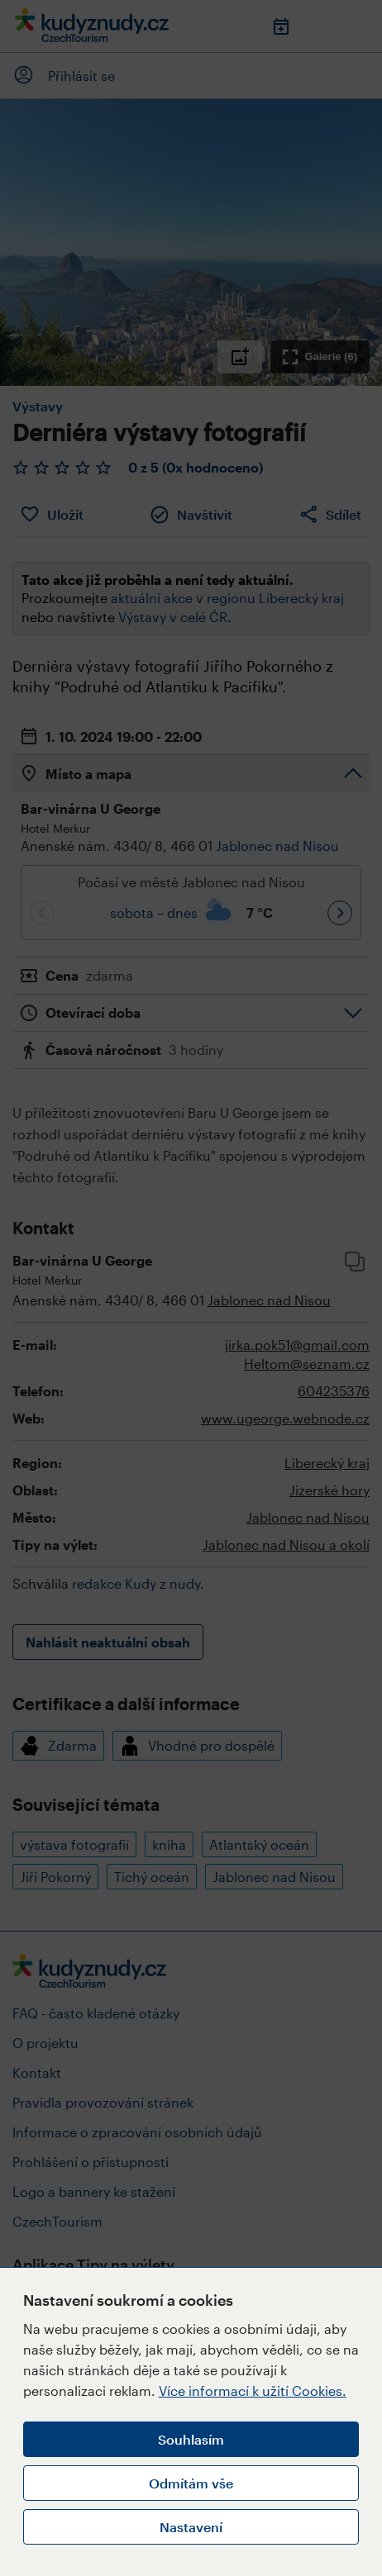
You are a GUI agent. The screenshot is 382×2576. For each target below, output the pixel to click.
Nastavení (191, 2527)
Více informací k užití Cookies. (252, 2390)
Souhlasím (191, 2439)
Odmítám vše (191, 2483)
